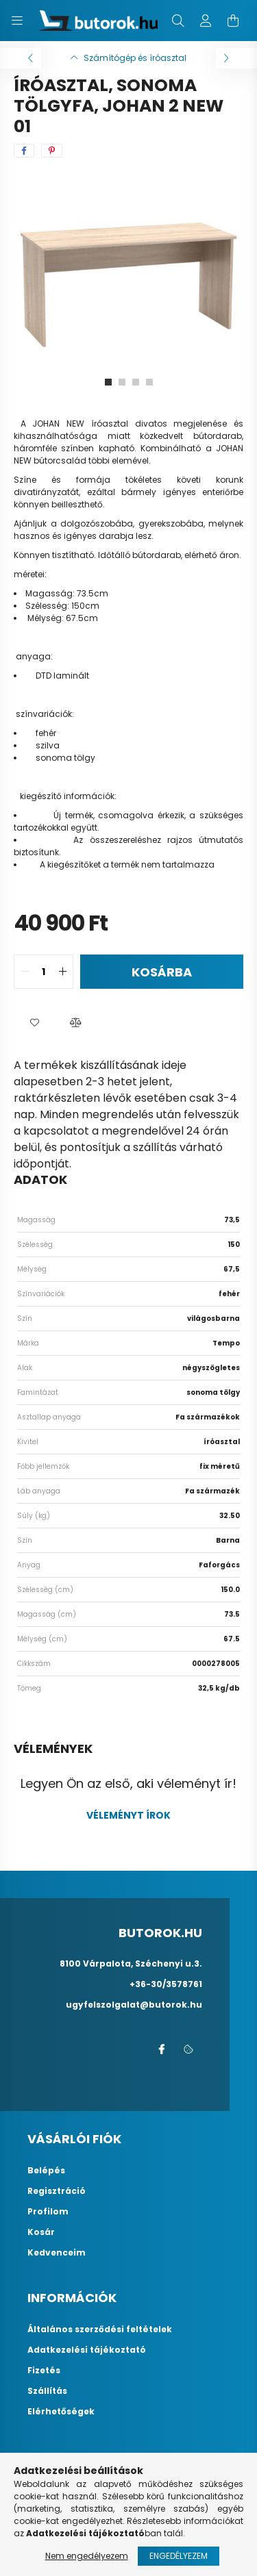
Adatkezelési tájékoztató (86, 2350)
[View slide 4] (149, 382)
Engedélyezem (178, 2556)
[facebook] (24, 150)
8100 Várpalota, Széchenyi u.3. (131, 1963)
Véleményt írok (128, 1815)
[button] (34, 1023)
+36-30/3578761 (166, 1984)
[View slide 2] (122, 382)
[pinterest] (51, 150)
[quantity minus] (24, 971)
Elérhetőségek (61, 2411)
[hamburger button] (17, 20)
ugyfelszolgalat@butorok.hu (134, 2004)
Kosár (41, 2232)
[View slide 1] (108, 382)
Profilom (48, 2212)
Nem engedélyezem (86, 2556)
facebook (161, 2049)
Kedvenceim (56, 2253)
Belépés (46, 2170)
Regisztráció (56, 2191)
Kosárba (162, 972)
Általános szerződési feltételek (99, 2329)
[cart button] (233, 20)
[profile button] (205, 20)
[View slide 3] (135, 382)
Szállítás (47, 2391)
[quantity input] (43, 971)
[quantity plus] (62, 971)
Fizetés (43, 2370)
